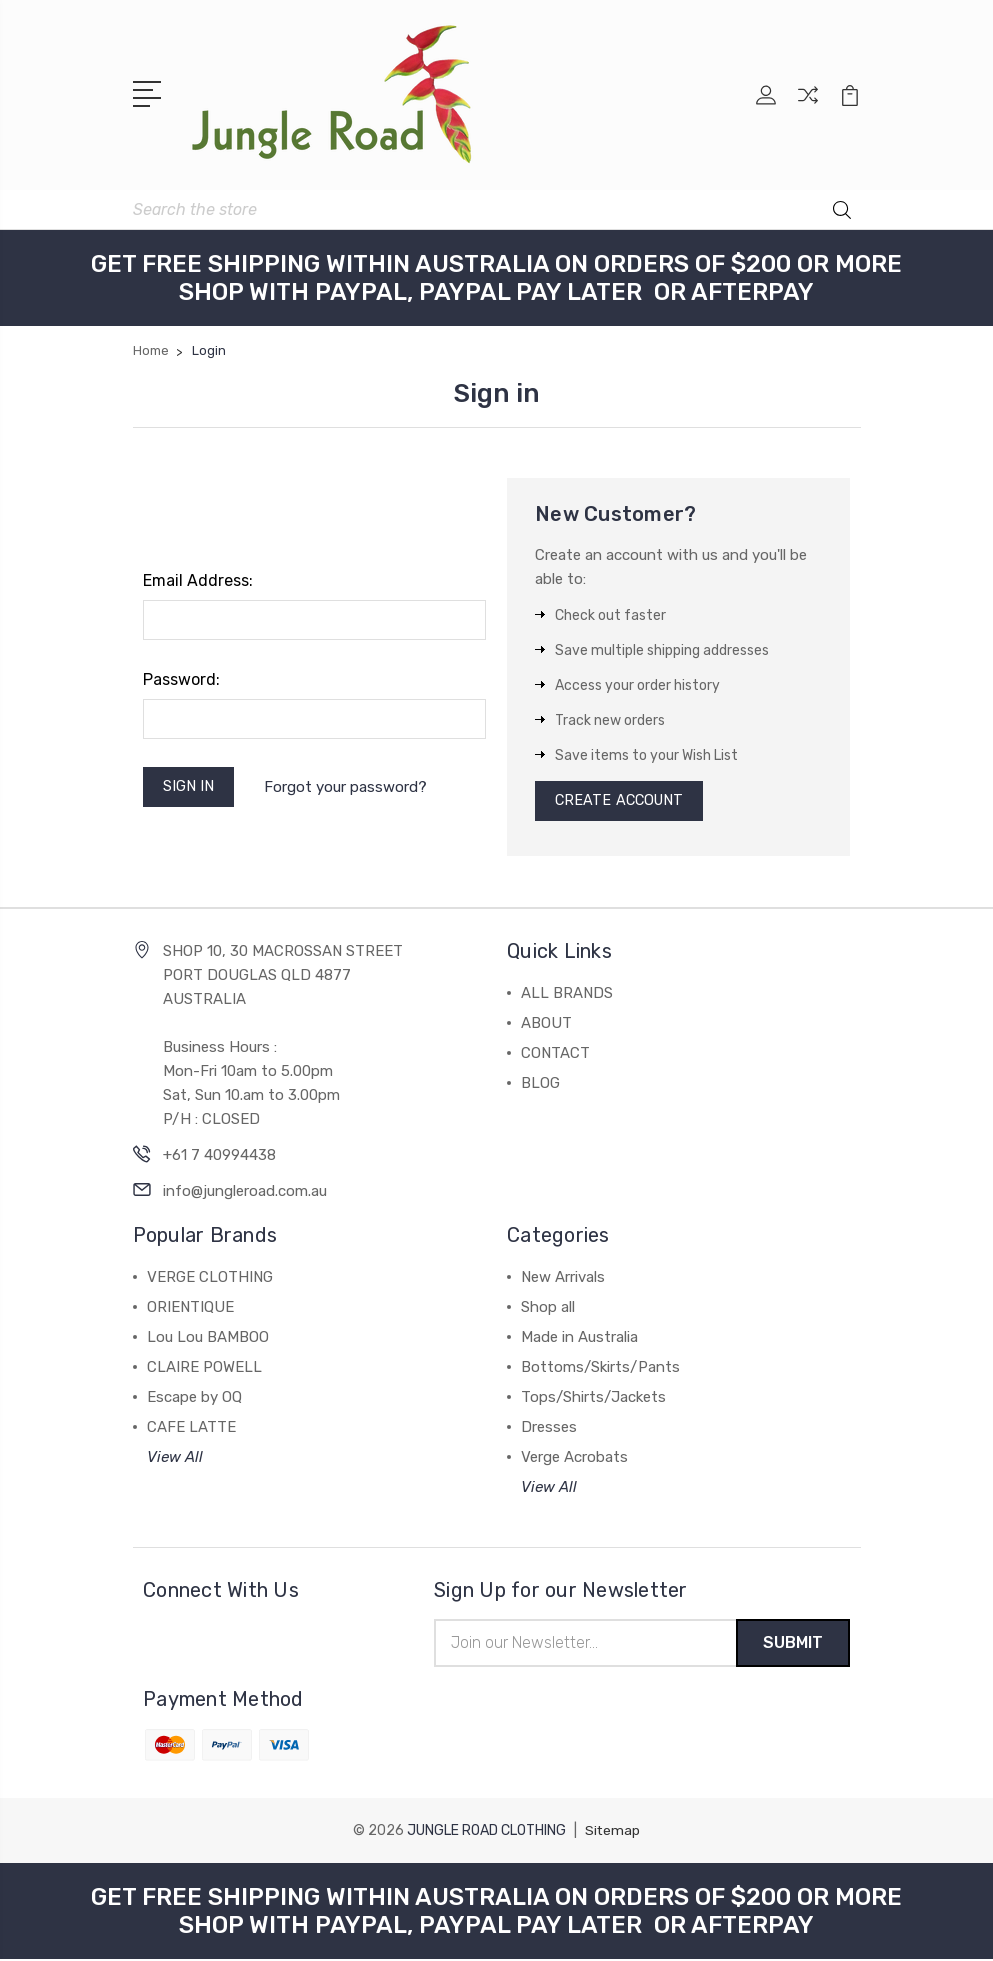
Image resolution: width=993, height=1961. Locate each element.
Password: (181, 677)
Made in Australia (579, 1339)
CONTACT (555, 1055)
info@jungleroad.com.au (245, 1193)
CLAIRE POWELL (204, 1369)
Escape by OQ (194, 1399)
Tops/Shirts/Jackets (593, 1399)
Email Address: (198, 578)
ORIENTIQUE (190, 1309)
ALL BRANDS (567, 995)
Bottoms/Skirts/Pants (600, 1369)
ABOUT (546, 1025)
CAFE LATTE (191, 1429)
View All (175, 1459)
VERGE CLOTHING (210, 1279)
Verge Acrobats (574, 1459)
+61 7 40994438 (219, 1157)
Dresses (549, 1429)
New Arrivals (563, 1279)
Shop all (548, 1309)
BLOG (540, 1085)
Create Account (622, 801)
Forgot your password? (349, 786)
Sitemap (613, 1832)
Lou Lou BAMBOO (208, 1339)
